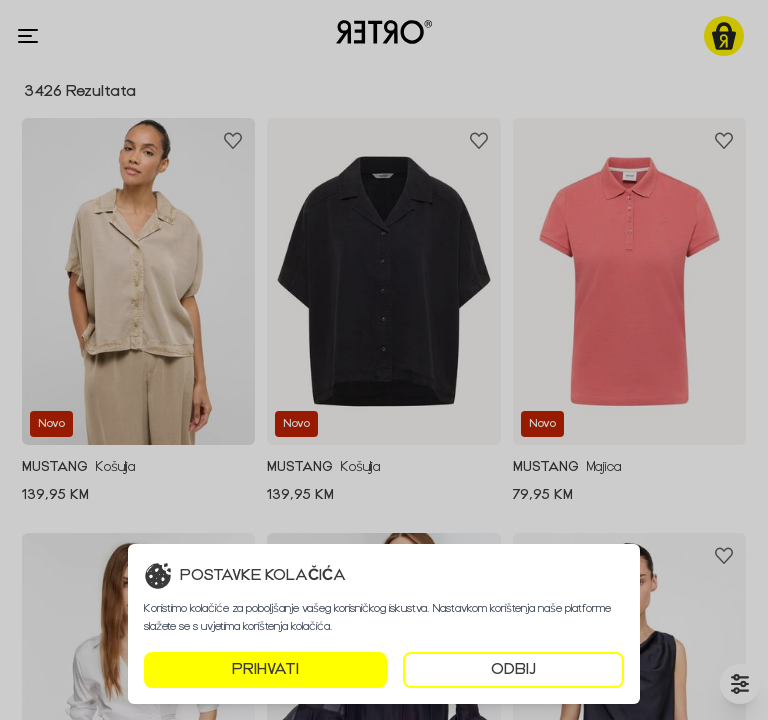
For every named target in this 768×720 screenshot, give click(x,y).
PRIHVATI (265, 669)
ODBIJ (513, 669)
